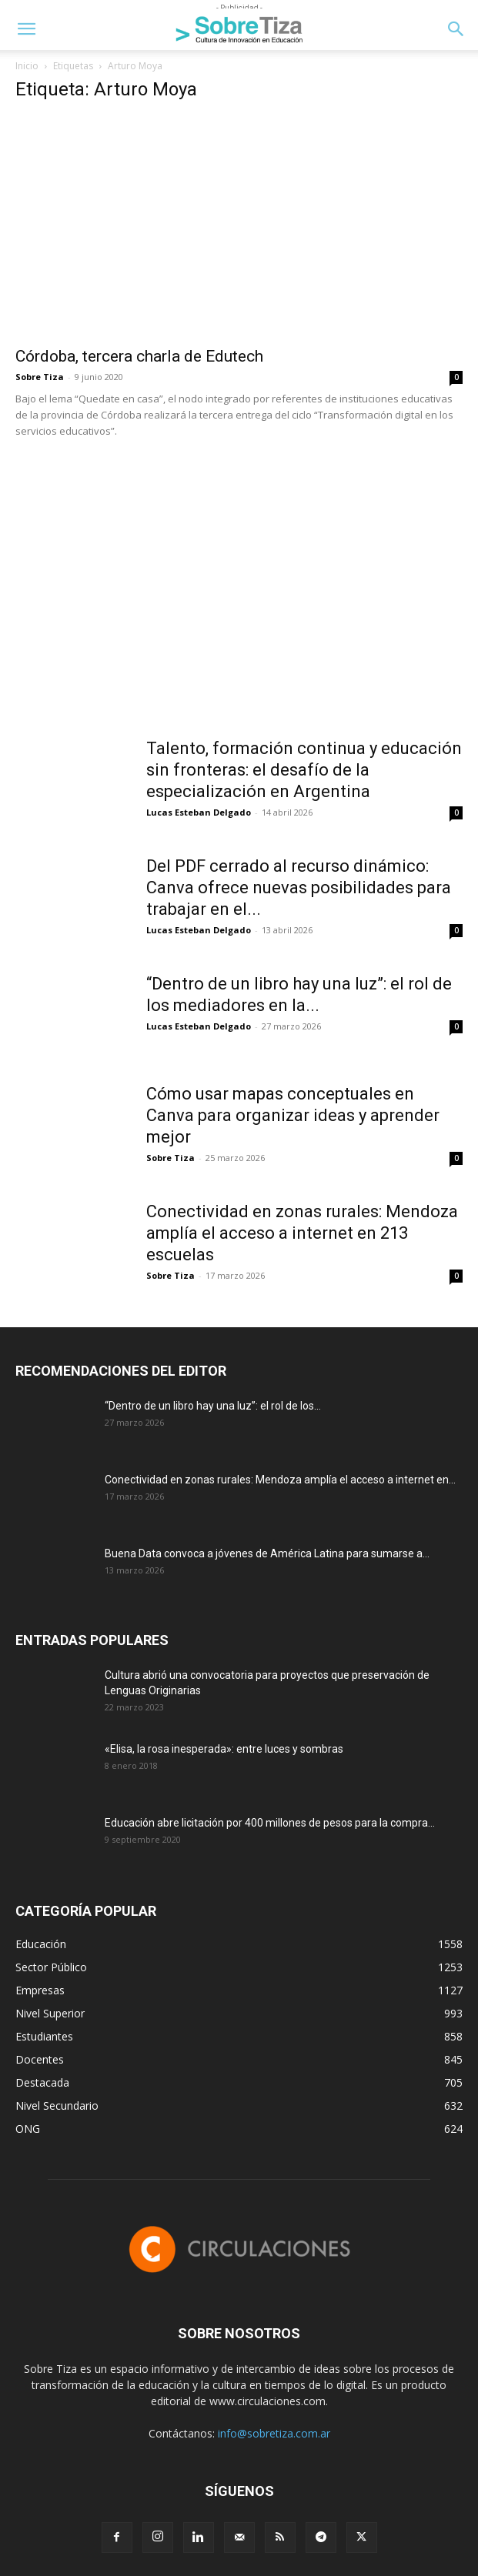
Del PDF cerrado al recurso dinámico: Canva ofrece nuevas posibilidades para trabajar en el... (298, 887)
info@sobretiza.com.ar (274, 2433)
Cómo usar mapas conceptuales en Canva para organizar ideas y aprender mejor (293, 1115)
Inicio (26, 65)
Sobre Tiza (39, 376)
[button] (26, 29)
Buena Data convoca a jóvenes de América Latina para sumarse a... (267, 1553)
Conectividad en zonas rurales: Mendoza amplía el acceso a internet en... (280, 1479)
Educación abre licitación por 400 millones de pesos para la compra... (270, 1823)
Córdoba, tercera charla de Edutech (139, 356)
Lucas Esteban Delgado (198, 812)
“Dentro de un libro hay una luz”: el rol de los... (213, 1406)
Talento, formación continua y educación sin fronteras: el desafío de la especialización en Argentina (304, 770)
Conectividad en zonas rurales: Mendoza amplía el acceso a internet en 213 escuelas (302, 1233)
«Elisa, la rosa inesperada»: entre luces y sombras (224, 1749)
